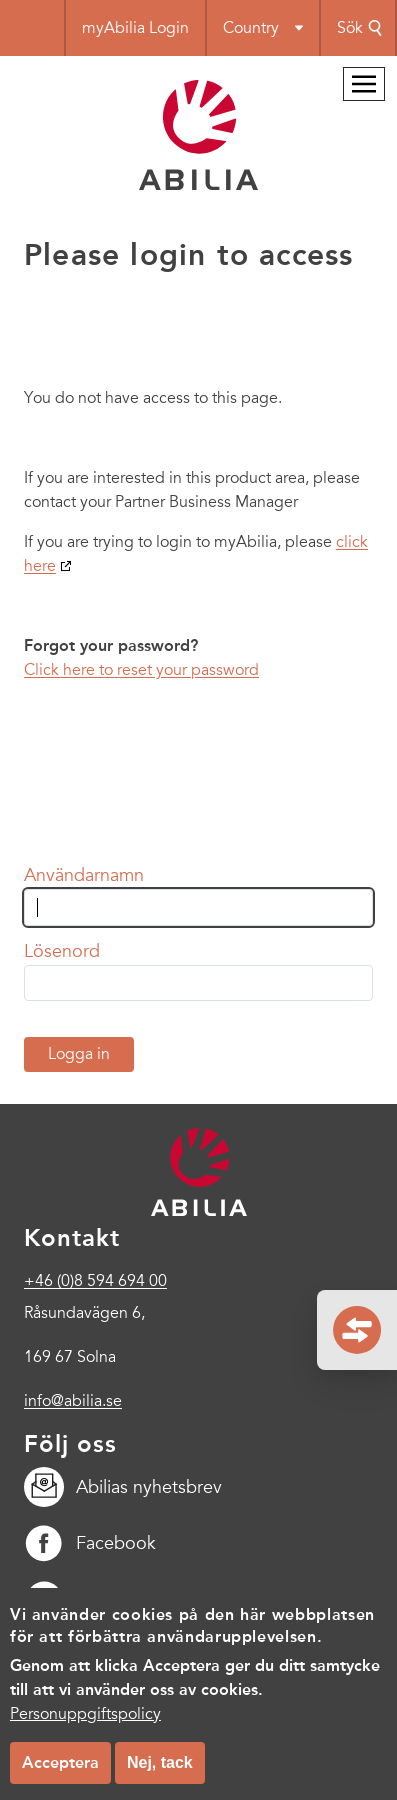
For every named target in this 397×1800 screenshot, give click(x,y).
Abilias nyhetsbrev (123, 1487)
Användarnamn (84, 875)
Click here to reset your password (141, 670)
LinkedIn (84, 1599)
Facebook (90, 1543)
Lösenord (62, 951)
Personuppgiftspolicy (85, 1734)
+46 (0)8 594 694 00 (95, 1281)
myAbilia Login (135, 28)
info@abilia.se (73, 1401)
